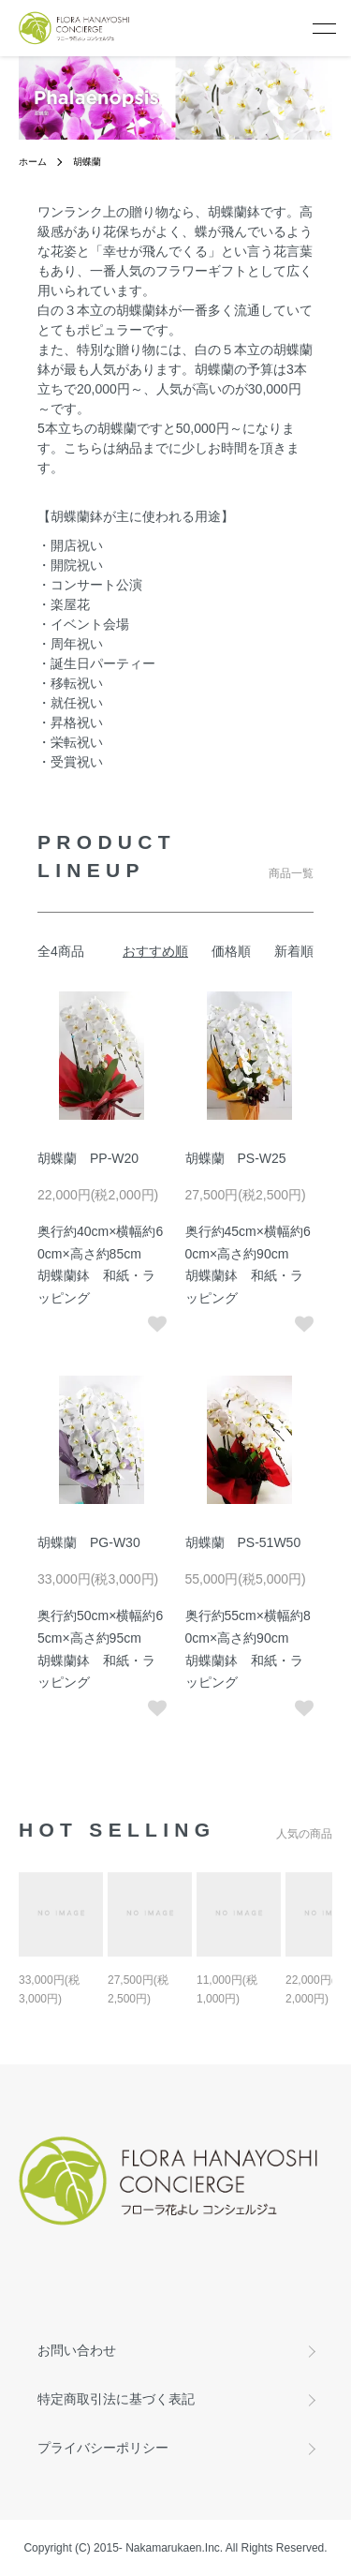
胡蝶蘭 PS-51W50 (243, 1542)
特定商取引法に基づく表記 (116, 2398)
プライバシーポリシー (102, 2447)
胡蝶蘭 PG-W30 (88, 1542)
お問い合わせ (76, 2350)
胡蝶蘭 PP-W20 (88, 1158)
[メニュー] (323, 28)
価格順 (231, 951)
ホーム (33, 161)
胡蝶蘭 (87, 161)
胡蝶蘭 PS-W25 (235, 1158)
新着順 (294, 951)
